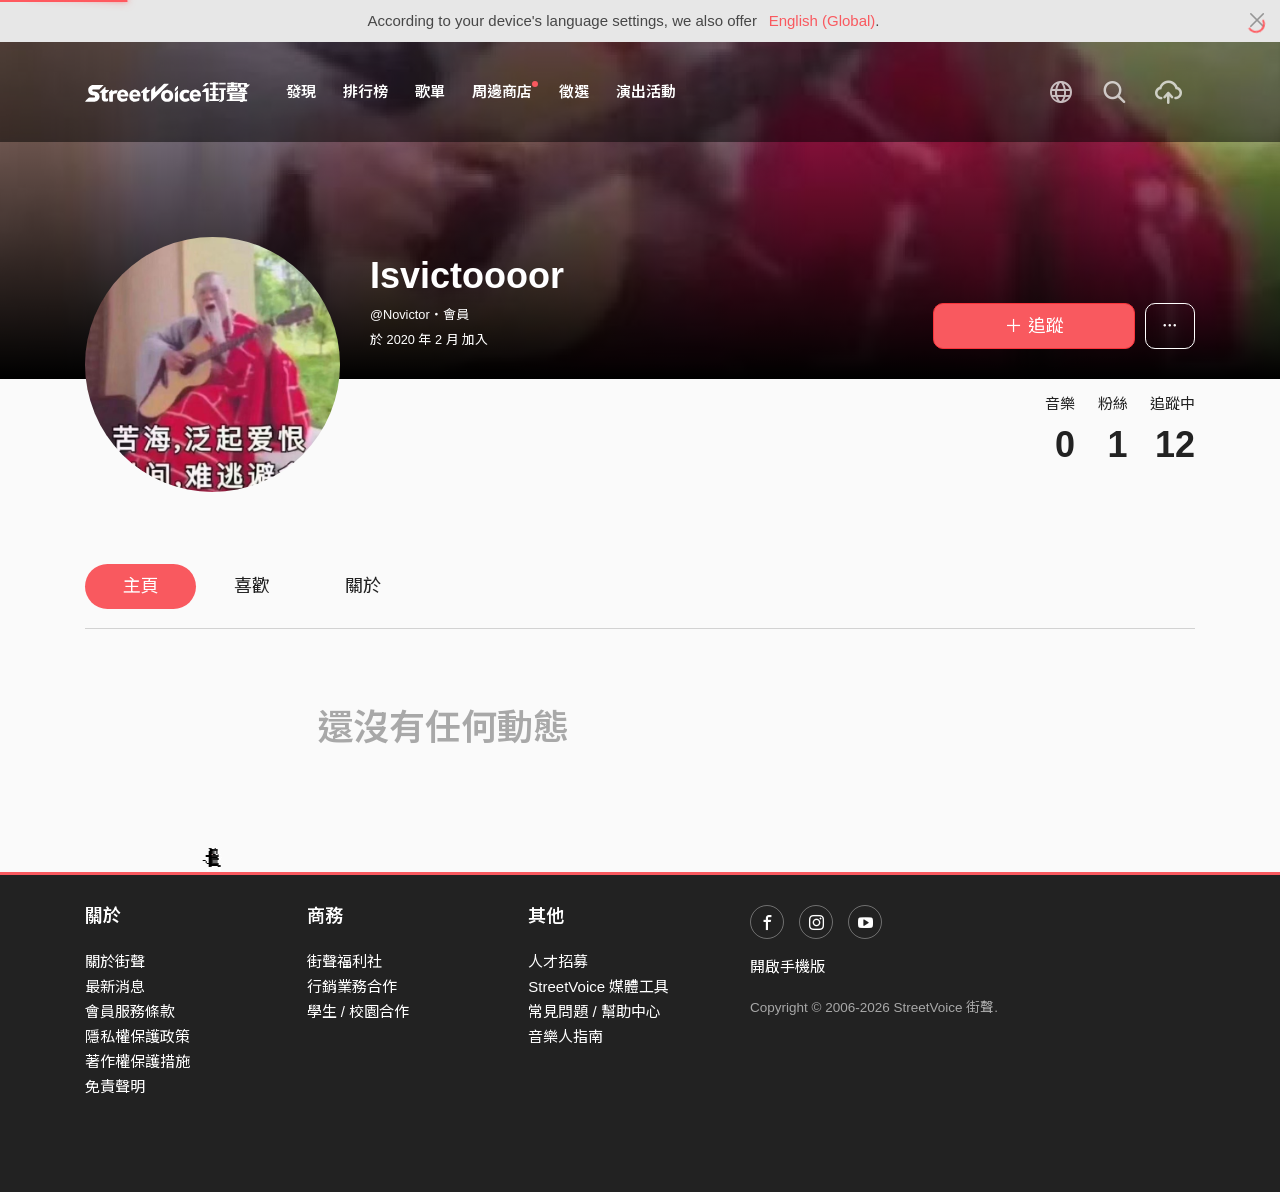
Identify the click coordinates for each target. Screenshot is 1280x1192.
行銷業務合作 (352, 986)
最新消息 (115, 986)
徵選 (574, 91)
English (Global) (822, 20)
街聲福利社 (344, 961)
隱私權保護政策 (137, 1036)
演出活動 (646, 91)
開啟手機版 (787, 966)
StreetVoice (167, 92)
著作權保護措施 (137, 1061)
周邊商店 (505, 91)
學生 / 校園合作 (358, 1011)
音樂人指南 (565, 1036)
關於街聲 (115, 961)
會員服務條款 (130, 1011)
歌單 (430, 91)
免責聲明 (115, 1086)
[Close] (1257, 21)
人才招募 (558, 961)
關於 (363, 586)
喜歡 (252, 586)
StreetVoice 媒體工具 (598, 986)
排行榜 (365, 91)
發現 (301, 91)
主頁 (141, 586)
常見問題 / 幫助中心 (594, 1011)
